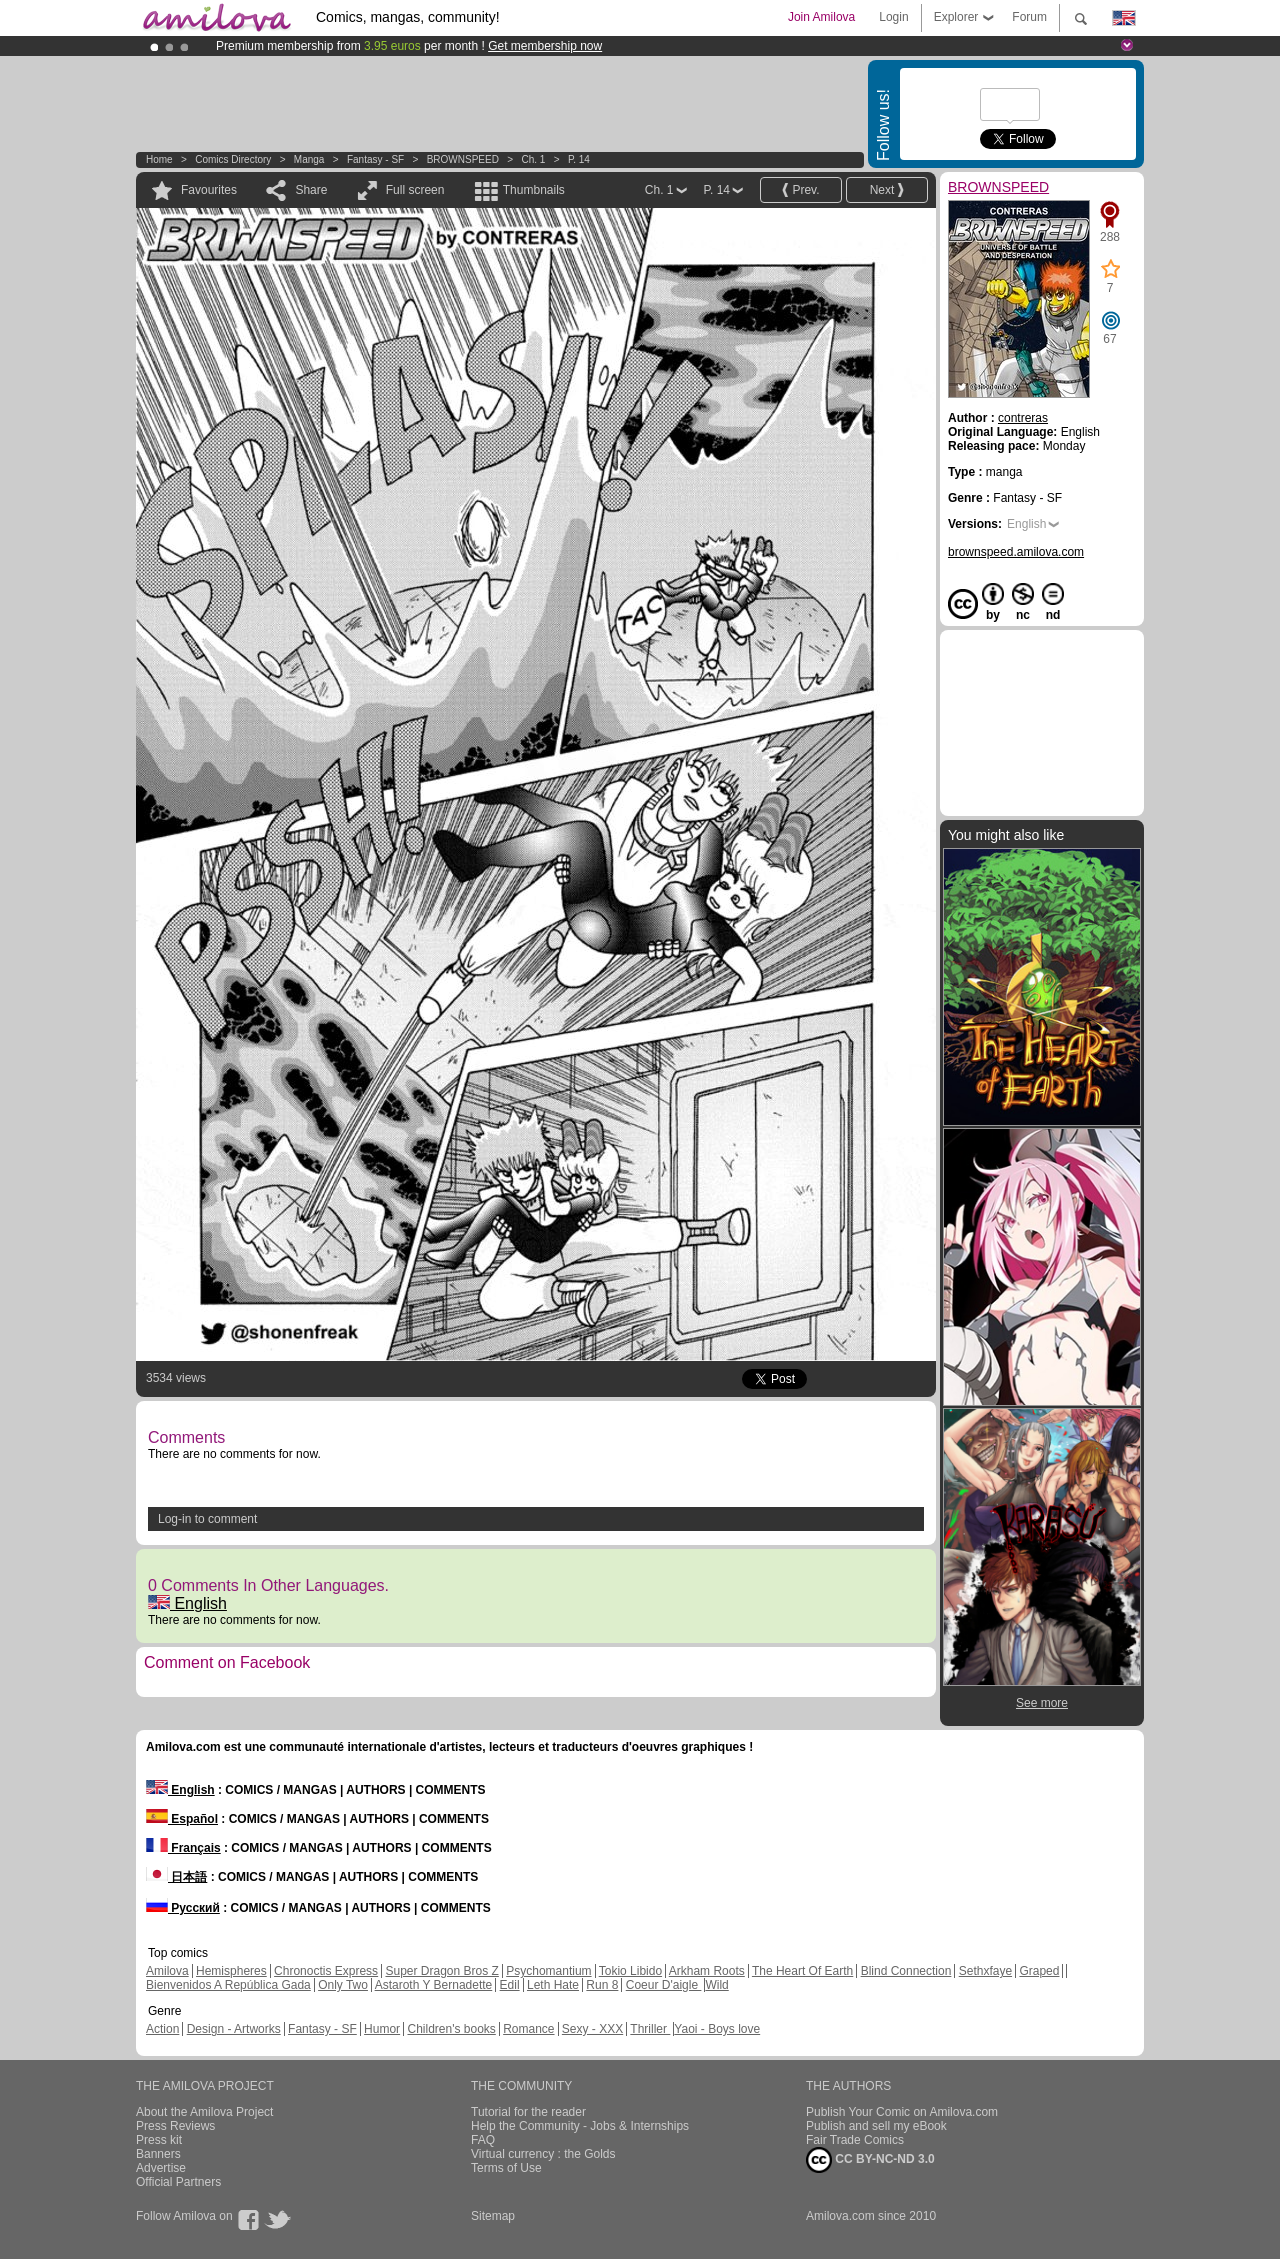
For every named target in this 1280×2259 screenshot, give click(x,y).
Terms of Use (506, 2168)
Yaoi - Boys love (717, 2029)
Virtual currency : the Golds (543, 2154)
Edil (510, 1985)
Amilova (167, 1971)
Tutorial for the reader (528, 2112)
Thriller (650, 2029)
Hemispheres (231, 1971)
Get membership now (545, 46)
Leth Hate (553, 1985)
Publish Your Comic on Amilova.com (902, 2112)
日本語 (176, 1877)
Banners (158, 2154)
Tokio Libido (630, 1971)
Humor (382, 2029)
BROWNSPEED (463, 159)
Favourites (209, 190)
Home (159, 159)
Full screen (415, 190)
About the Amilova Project (204, 2112)
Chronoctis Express (326, 1971)
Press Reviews (175, 2126)
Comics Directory (233, 159)
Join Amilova (821, 17)
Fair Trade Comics (855, 2140)
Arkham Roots (707, 1971)
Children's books (451, 2029)
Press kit (159, 2140)
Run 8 (602, 1985)
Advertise (161, 2168)
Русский (183, 1908)
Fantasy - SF (375, 159)
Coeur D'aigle (664, 1985)
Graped (1039, 1971)
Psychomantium (548, 1971)
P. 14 (579, 159)
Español (182, 1819)
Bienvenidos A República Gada (228, 1985)
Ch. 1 (533, 159)
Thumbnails (534, 190)
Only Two (343, 1985)
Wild (716, 1985)
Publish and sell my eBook (876, 2126)
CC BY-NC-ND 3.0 (870, 2160)
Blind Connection (906, 1971)
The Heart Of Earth (802, 1971)
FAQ (483, 2140)
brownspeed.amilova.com (1016, 552)
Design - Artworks (234, 2029)
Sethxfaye (985, 1971)
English (187, 1603)
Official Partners (178, 2182)
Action (162, 2029)
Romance (528, 2029)
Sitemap (493, 2216)
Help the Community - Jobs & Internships (580, 2126)
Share (311, 190)
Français (183, 1848)
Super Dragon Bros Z (441, 1971)
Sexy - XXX (592, 2029)
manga (309, 159)
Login (893, 17)
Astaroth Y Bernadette (434, 1985)
